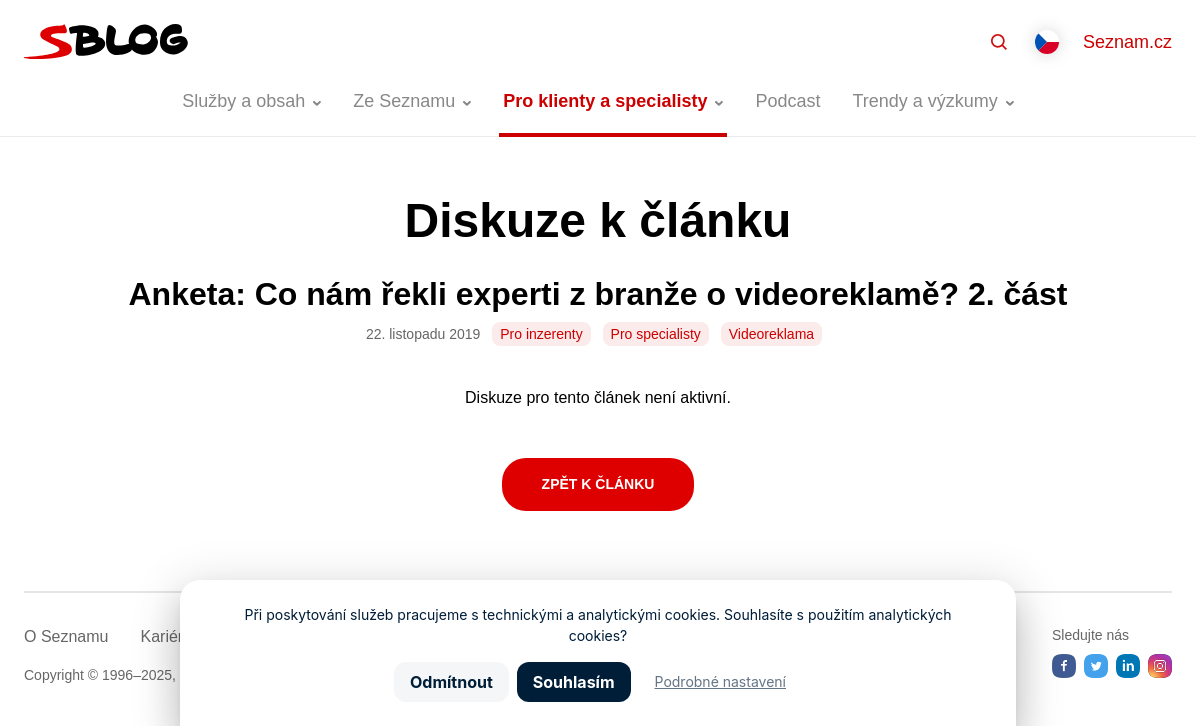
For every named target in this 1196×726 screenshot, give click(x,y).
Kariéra (166, 636)
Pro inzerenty (541, 334)
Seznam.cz (1127, 42)
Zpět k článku (598, 484)
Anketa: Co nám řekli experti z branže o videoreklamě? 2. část (597, 294)
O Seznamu (66, 636)
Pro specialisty (656, 334)
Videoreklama (771, 334)
